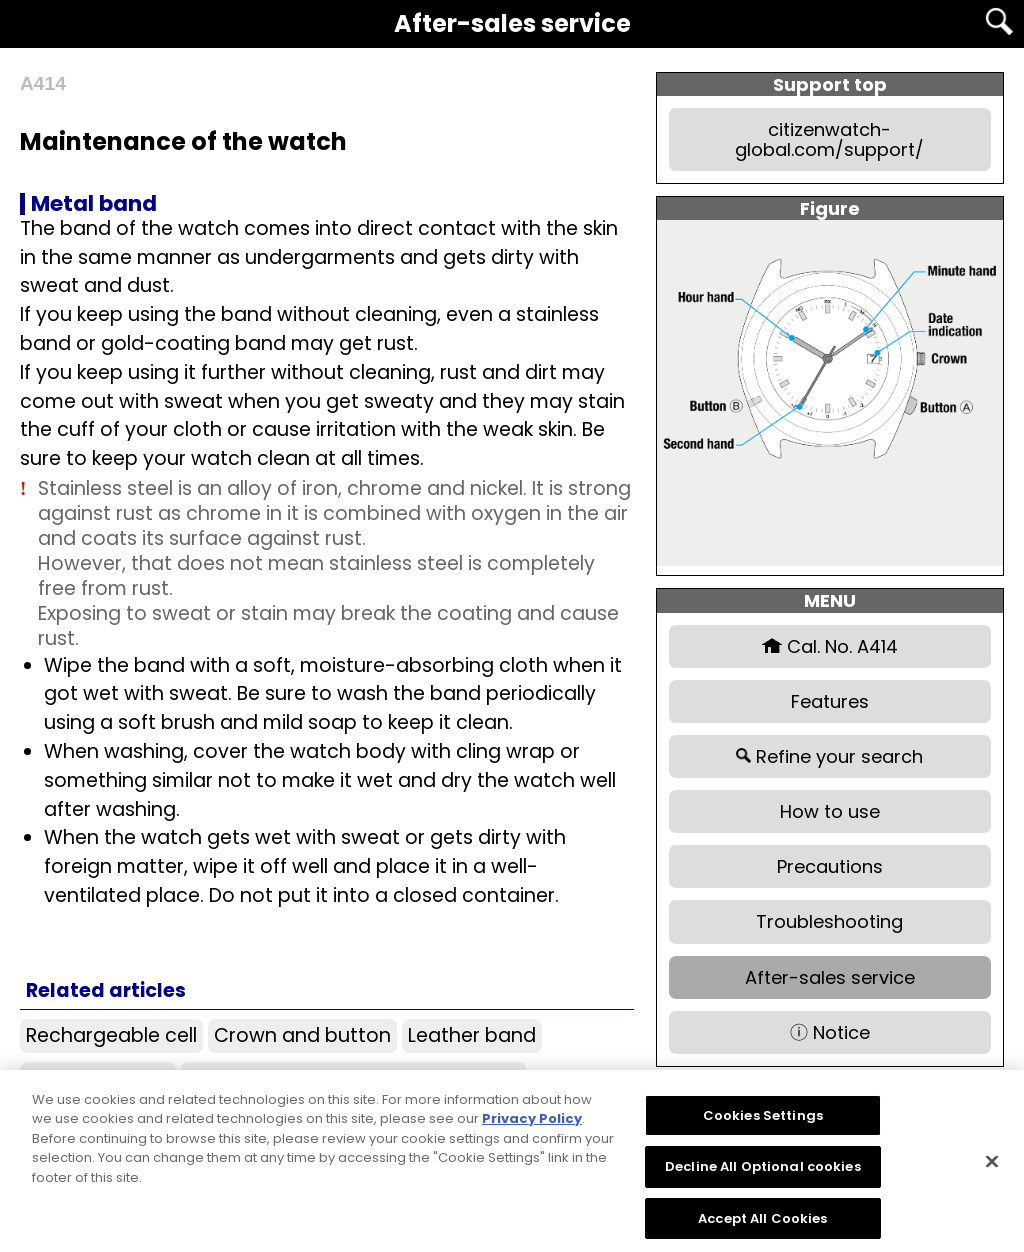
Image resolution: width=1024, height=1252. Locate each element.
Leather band (472, 1035)
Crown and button (302, 1035)
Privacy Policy (532, 1128)
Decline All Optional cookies (763, 1176)
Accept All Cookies (762, 1227)
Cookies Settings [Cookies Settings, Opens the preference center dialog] (763, 1124)
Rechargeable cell (111, 1035)
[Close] (992, 1170)
